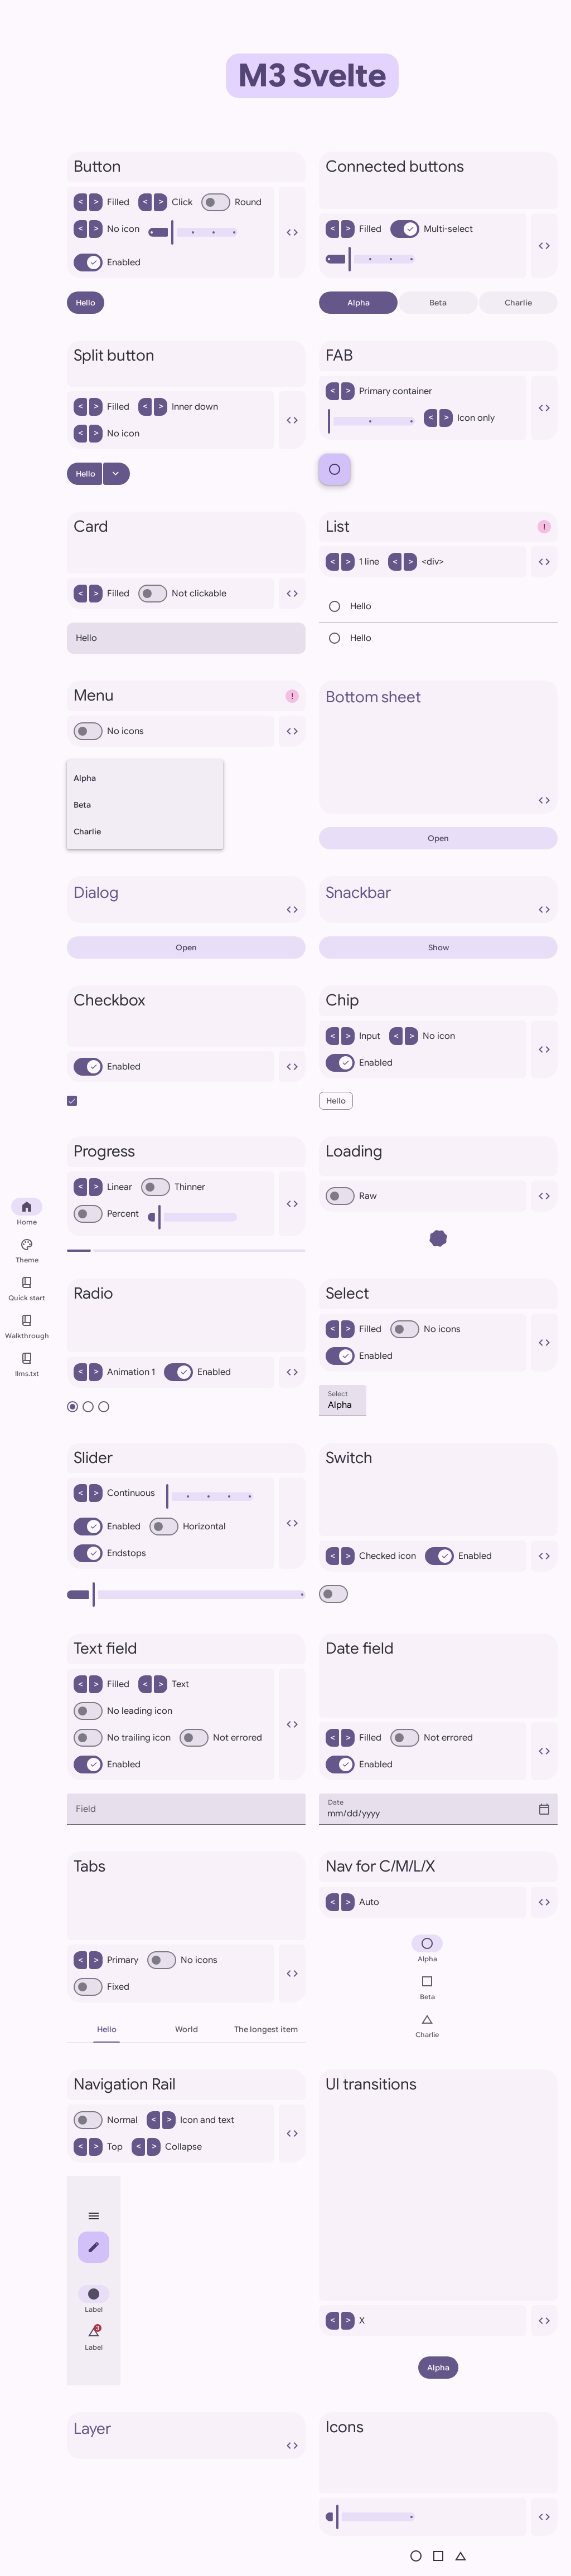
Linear (103, 1187)
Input (353, 1036)
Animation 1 (114, 1372)
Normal (106, 2120)
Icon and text (190, 2120)
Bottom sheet (438, 747)
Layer (186, 2435)
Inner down (178, 407)
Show (438, 947)
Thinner (173, 1187)
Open (438, 838)
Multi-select (431, 229)
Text (163, 1684)
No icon (106, 229)
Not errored (221, 1738)
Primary (106, 1960)
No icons (109, 731)
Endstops (110, 1553)
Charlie (518, 303)
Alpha (358, 303)
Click (165, 202)
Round (231, 202)
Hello (85, 303)
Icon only (459, 418)
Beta (438, 303)
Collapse (167, 2147)
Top (98, 2147)
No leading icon (123, 1711)
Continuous (114, 1493)
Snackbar (438, 899)
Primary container (379, 391)
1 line (352, 562)
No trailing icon (122, 1738)
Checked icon (371, 1556)
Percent (106, 1214)
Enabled (107, 262)
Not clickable (182, 593)
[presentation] (186, 2517)
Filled (101, 202)
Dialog (186, 899)
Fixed (101, 1987)
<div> (416, 562)
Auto (352, 1902)
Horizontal (187, 1526)
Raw (351, 1196)
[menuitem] (93, 2300)
